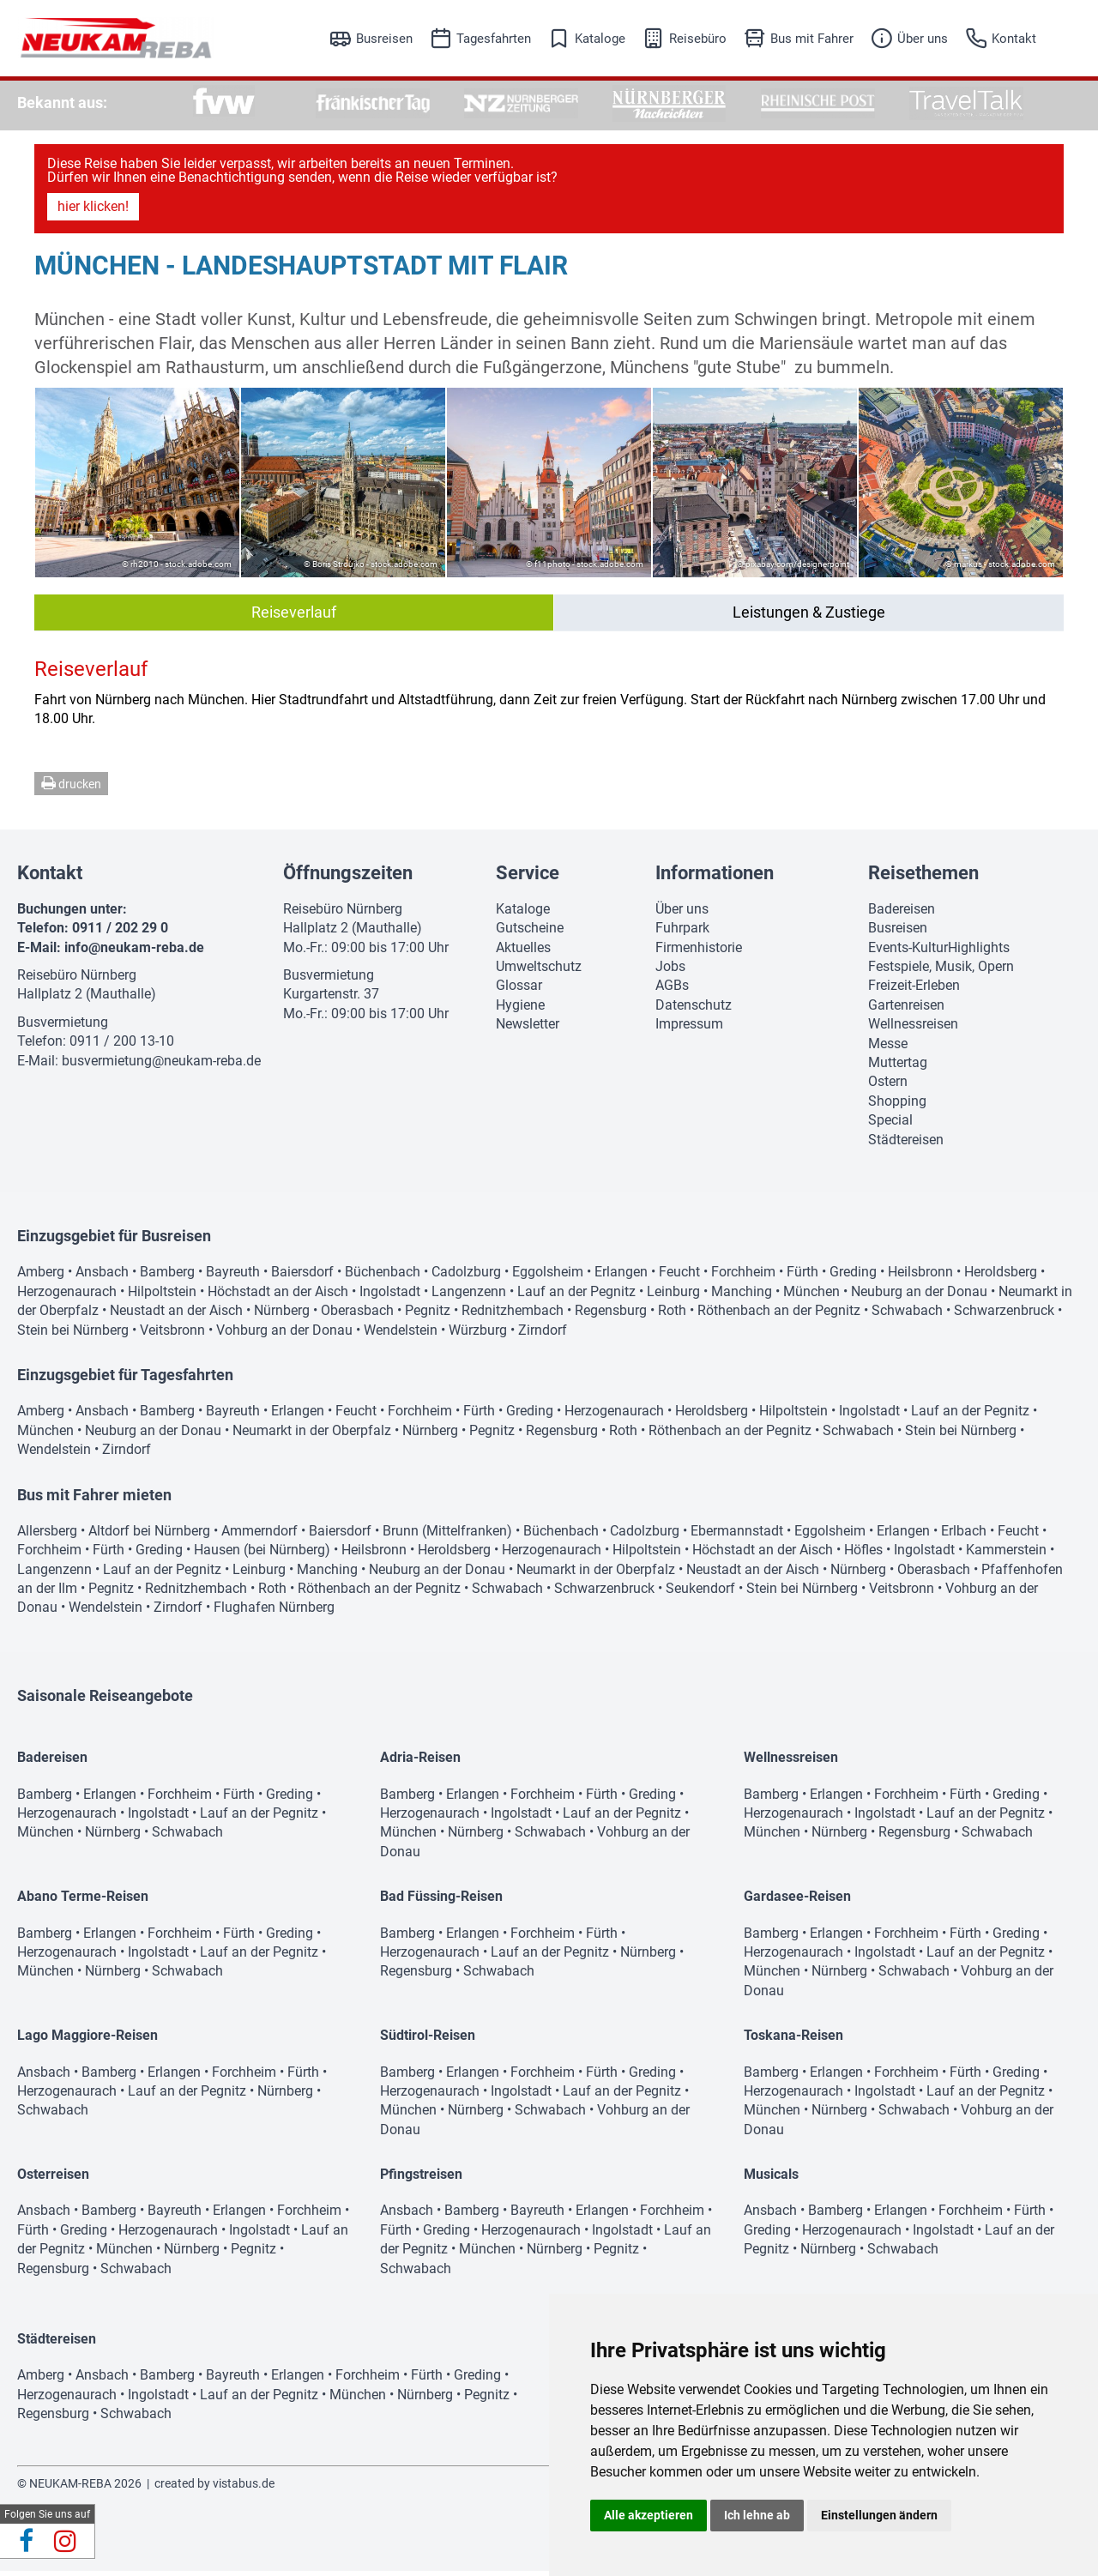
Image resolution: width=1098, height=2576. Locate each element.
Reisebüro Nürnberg (76, 980)
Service (527, 878)
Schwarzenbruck (1004, 1315)
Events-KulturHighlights (939, 952)
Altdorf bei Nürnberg (149, 1536)
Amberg (40, 1277)
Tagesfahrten (493, 38)
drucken (71, 788)
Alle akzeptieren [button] (648, 2515)
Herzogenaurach (67, 1296)
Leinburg (673, 1296)
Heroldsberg (1000, 1277)
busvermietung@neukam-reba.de (161, 1066)
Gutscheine (530, 933)
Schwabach (907, 1315)
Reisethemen (923, 878)
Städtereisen (906, 1145)
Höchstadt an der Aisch (278, 1296)
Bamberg (167, 1277)
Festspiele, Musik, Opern (941, 971)
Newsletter (527, 1029)
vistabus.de (243, 2488)
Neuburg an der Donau (919, 1296)
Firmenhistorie (698, 952)
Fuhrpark (682, 933)
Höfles (863, 1555)
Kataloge (600, 38)
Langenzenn (468, 1296)
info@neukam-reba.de (134, 952)
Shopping (897, 1106)
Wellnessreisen (913, 1029)
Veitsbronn (172, 1335)
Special (890, 1125)
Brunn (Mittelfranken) (447, 1536)
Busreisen (384, 38)
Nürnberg (282, 1315)
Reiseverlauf (293, 617)
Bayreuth (233, 1277)
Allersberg (47, 1536)
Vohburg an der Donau (284, 1335)
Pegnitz (427, 1315)
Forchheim (743, 1277)
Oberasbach (357, 1315)
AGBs (672, 990)
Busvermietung (62, 1027)
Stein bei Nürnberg (73, 1335)
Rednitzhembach (513, 1315)
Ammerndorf (259, 1536)
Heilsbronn (920, 1277)
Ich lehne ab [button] (757, 2515)
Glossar (519, 990)
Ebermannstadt (737, 1536)
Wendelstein (400, 1335)
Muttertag (897, 1067)
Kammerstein (1006, 1555)
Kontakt (1014, 38)
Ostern (888, 1086)
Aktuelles (523, 952)
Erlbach (963, 1536)
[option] (224, 103)
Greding (853, 1277)
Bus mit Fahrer (812, 38)
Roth (672, 1315)
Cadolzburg (466, 1277)
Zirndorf (542, 1335)
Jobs (670, 971)
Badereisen (901, 914)
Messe (888, 1049)
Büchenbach (382, 1277)
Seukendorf (700, 1593)
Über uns (922, 38)
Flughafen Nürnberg (274, 1612)
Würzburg (478, 1335)
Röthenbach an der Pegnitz (778, 1315)
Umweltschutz (539, 971)
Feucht (679, 1277)
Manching (741, 1296)
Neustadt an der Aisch (176, 1315)
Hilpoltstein (162, 1296)
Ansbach (102, 1277)
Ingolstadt (389, 1296)
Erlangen (621, 1277)
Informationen (714, 878)
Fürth (802, 1277)
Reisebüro (698, 38)
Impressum (689, 1029)
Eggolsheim (547, 1277)
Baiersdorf (302, 1277)
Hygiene (520, 1010)
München (811, 1296)
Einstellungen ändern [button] (879, 2515)
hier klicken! (93, 211)
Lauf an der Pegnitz (576, 1296)
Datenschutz (693, 1010)
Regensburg (611, 1315)
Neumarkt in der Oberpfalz (311, 1435)
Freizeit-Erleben (914, 990)
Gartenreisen (906, 1010)
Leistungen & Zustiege (809, 617)
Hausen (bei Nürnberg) (262, 1555)
